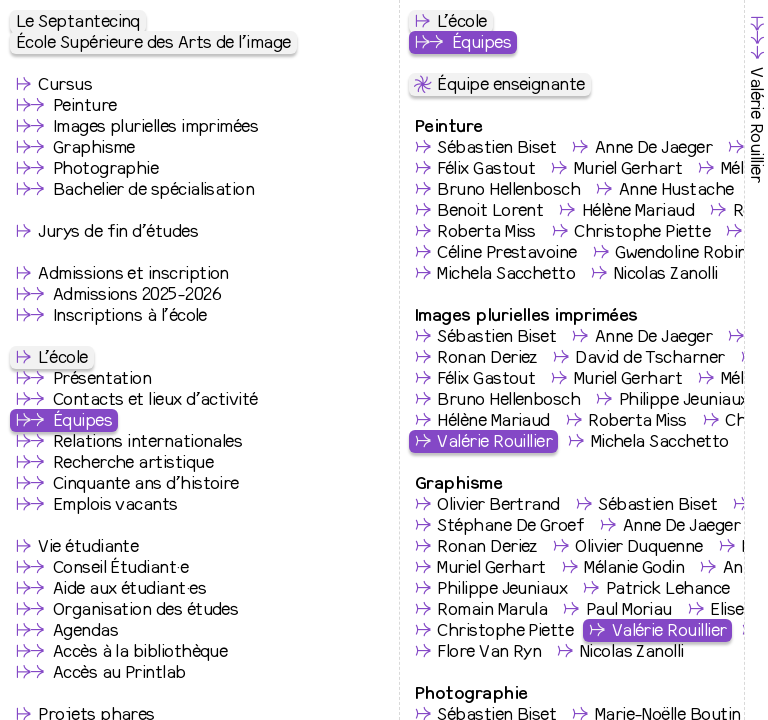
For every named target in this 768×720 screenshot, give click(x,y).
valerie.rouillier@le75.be (311, 356)
